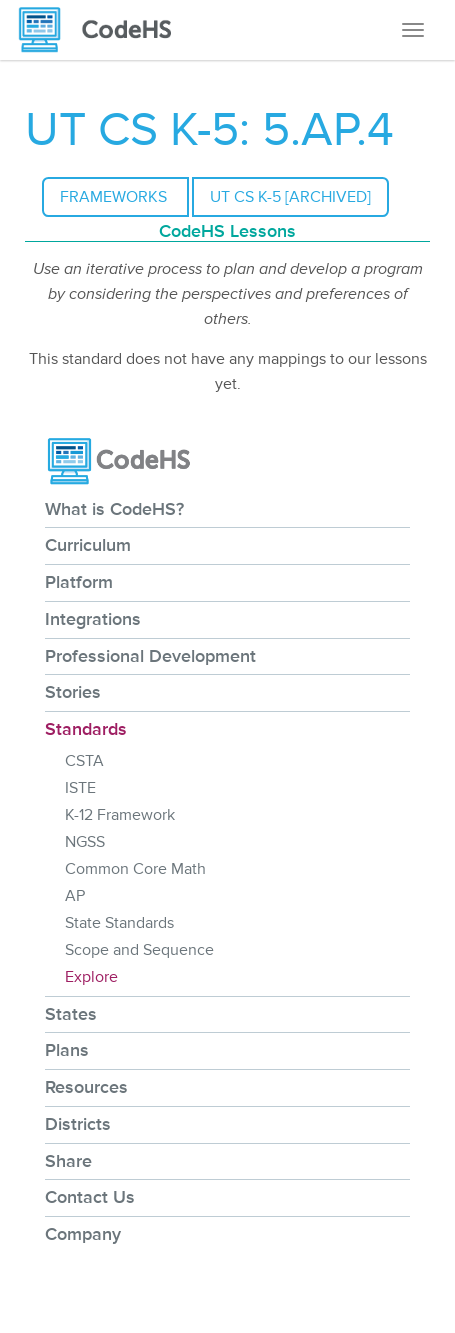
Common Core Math (135, 869)
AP (75, 896)
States (71, 1014)
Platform (79, 582)
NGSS (85, 842)
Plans (67, 1050)
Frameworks (115, 197)
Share (68, 1161)
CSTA (84, 761)
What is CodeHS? (114, 509)
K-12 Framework (120, 815)
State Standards (119, 923)
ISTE (80, 788)
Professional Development (150, 656)
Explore (91, 977)
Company (83, 1234)
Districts (78, 1124)
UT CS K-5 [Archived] (290, 197)
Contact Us (90, 1197)
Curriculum (88, 545)
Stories (73, 692)
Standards (86, 729)
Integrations (93, 619)
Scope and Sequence (139, 950)
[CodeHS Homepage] (103, 30)
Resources (86, 1087)
